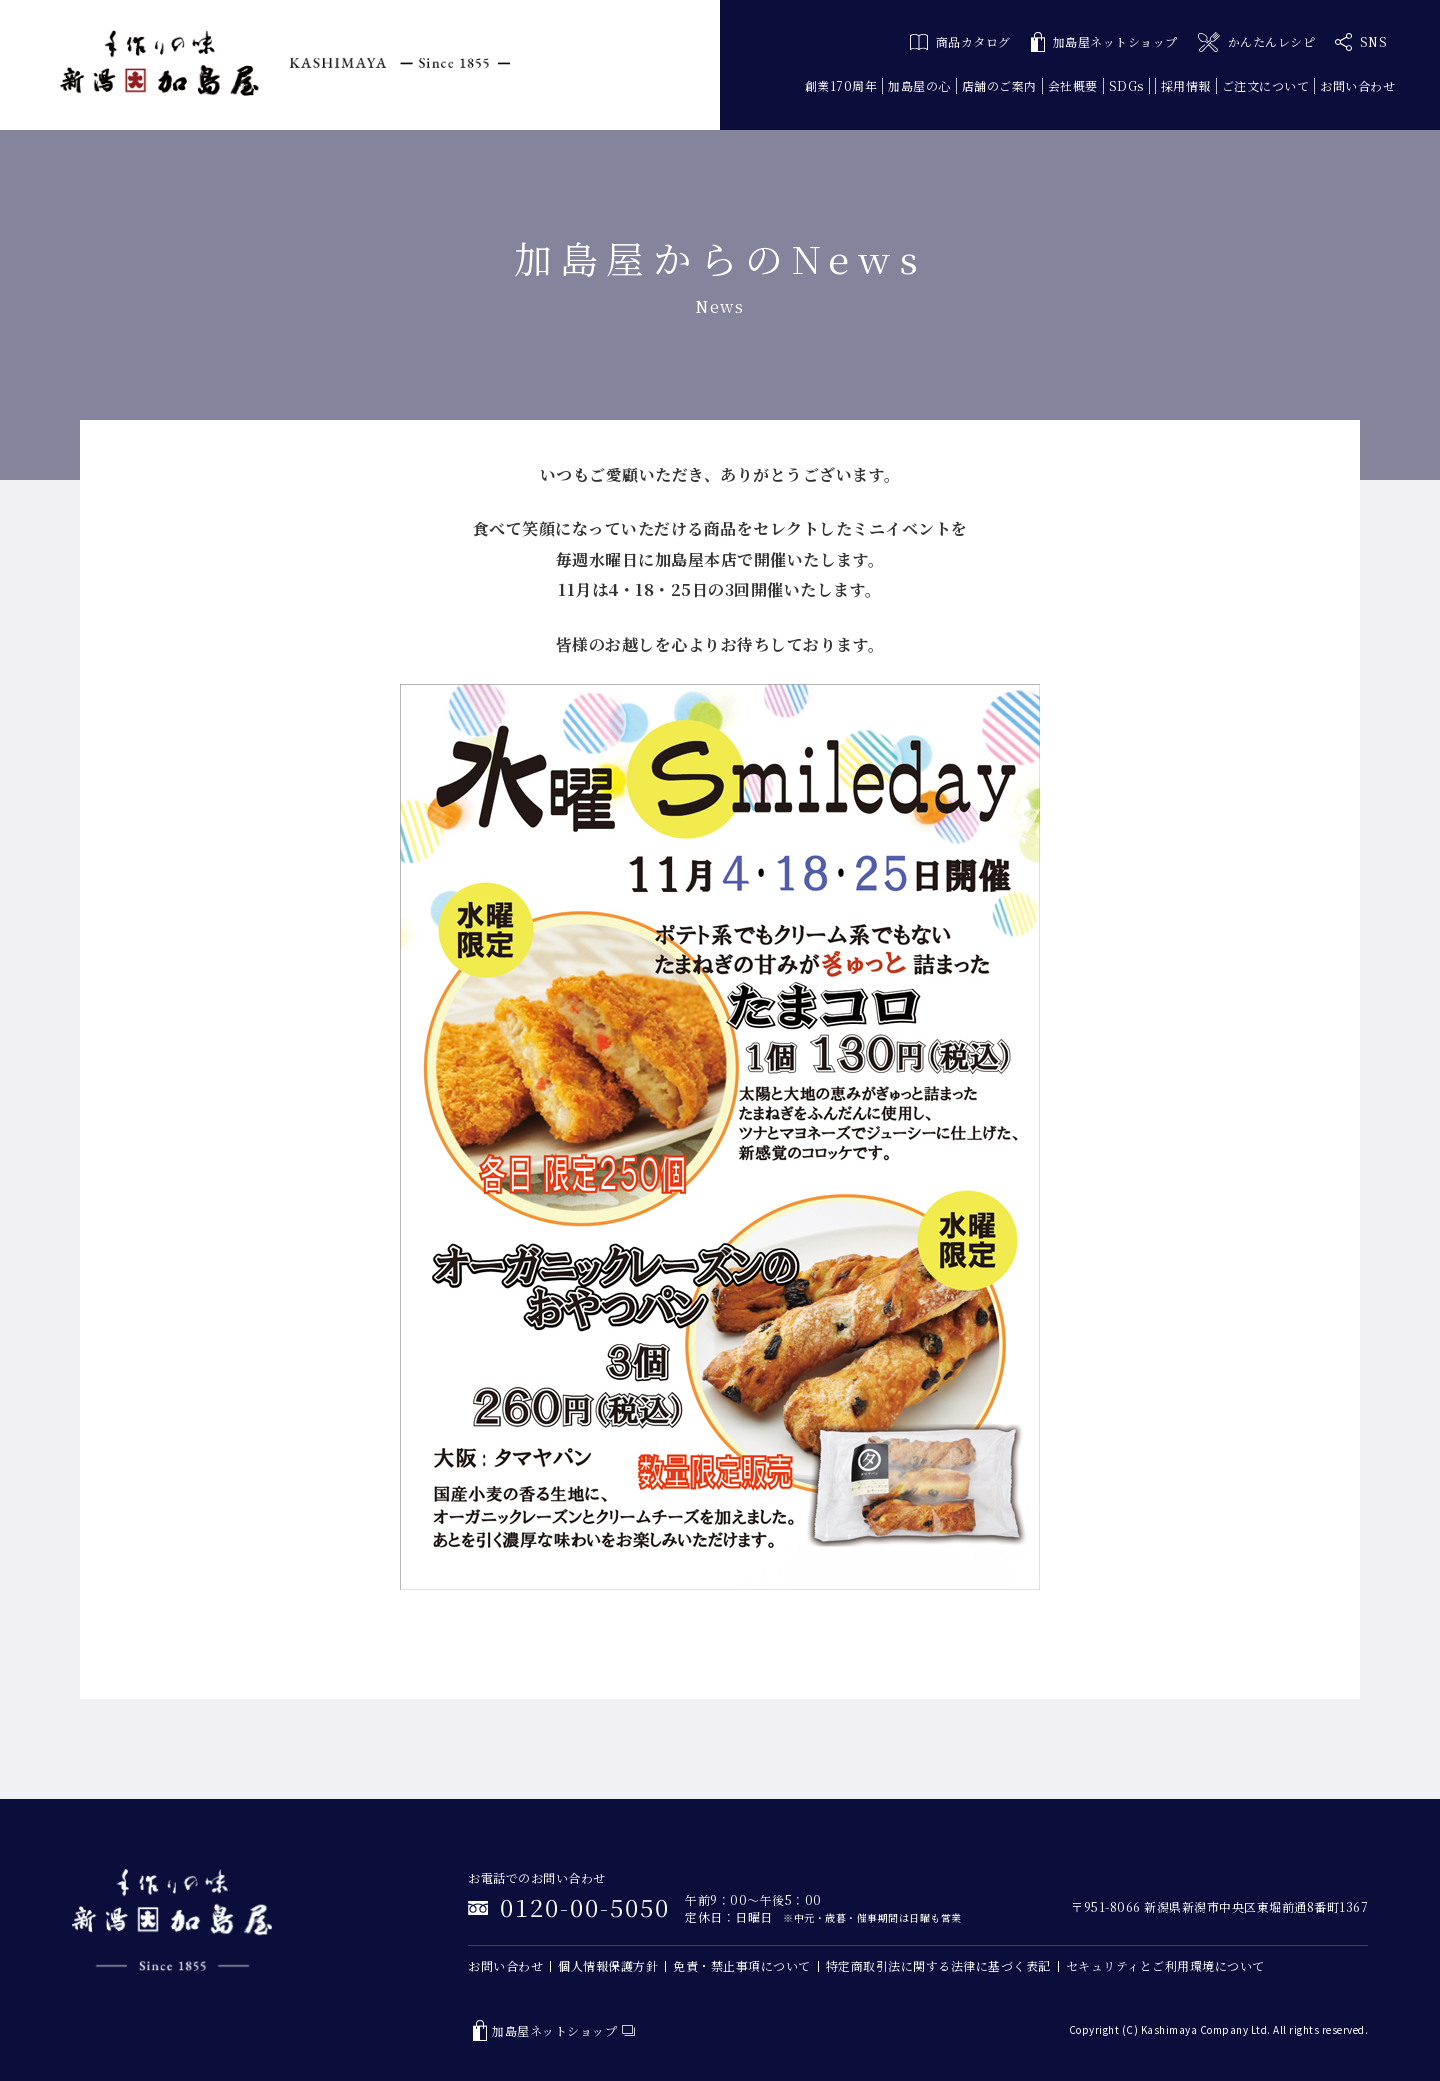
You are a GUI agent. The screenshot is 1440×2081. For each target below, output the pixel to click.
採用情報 (1186, 85)
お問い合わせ (1357, 85)
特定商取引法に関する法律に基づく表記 (938, 1965)
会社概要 (1073, 85)
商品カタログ (960, 41)
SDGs (1126, 85)
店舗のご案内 (999, 85)
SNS (1361, 42)
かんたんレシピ (1256, 42)
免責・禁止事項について (742, 1965)
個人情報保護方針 (608, 1965)
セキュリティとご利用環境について (1165, 1965)
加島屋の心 (919, 85)
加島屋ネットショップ (1104, 42)
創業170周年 (841, 85)
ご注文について (1266, 85)
